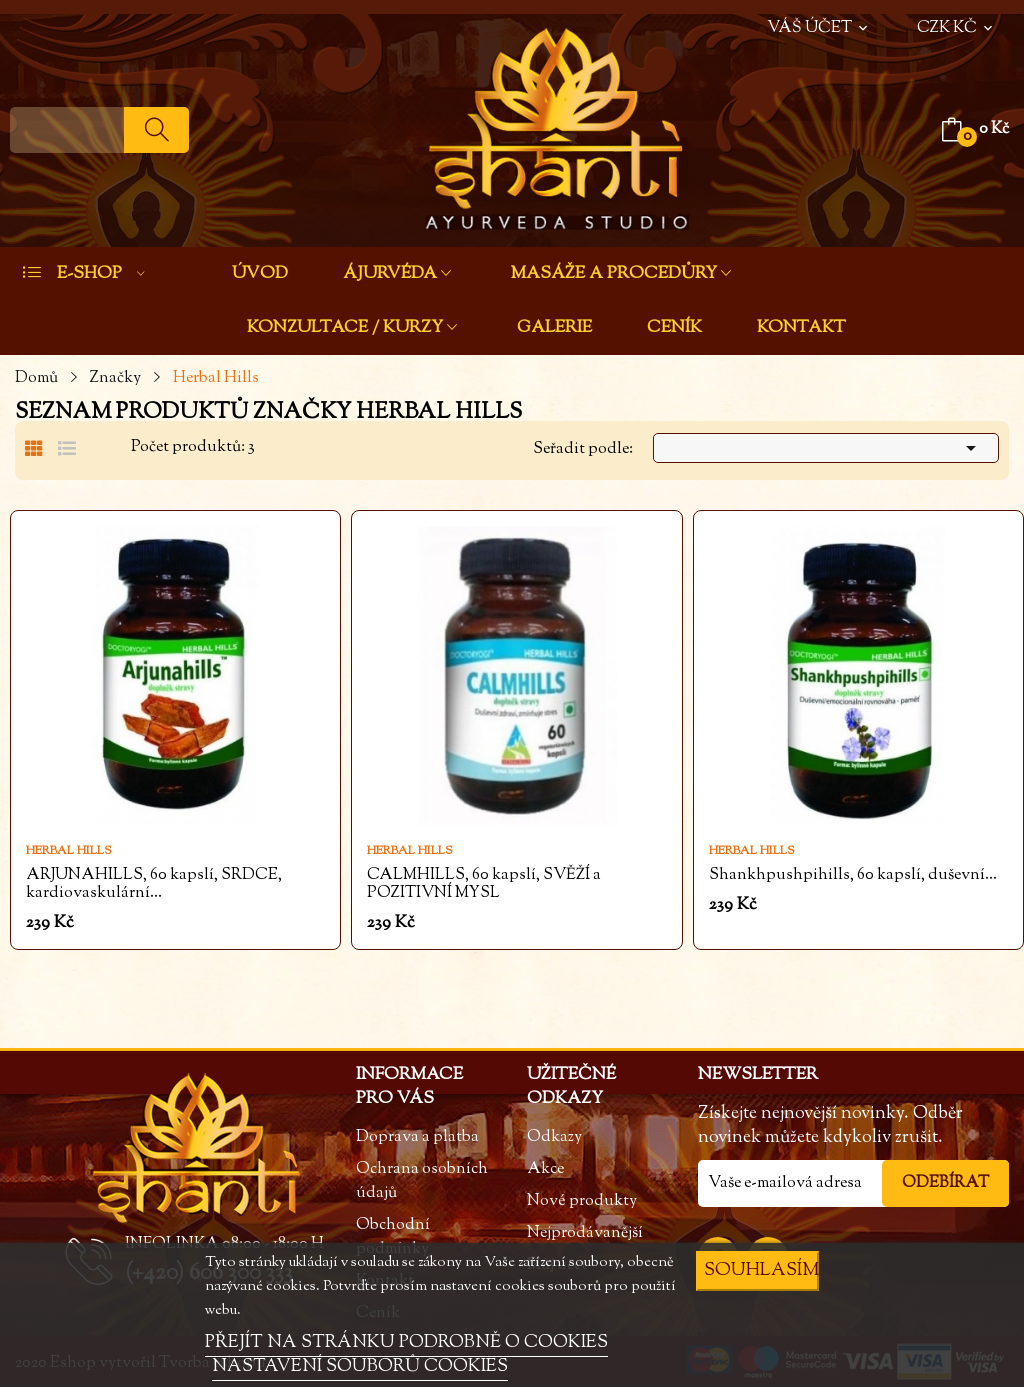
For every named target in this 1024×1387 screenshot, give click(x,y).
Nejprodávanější (585, 1233)
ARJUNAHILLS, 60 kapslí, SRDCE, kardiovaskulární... (154, 885)
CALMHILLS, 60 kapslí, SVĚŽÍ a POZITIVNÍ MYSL (484, 885)
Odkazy (554, 1137)
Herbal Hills (69, 851)
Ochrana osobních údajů (422, 1181)
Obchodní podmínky (393, 1237)
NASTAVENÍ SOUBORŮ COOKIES (360, 1367)
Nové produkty (582, 1201)
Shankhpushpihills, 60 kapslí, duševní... (853, 876)
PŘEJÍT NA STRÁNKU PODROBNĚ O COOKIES (406, 1343)
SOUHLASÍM (761, 1270)
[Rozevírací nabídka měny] (956, 18)
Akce (545, 1169)
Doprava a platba (417, 1137)
